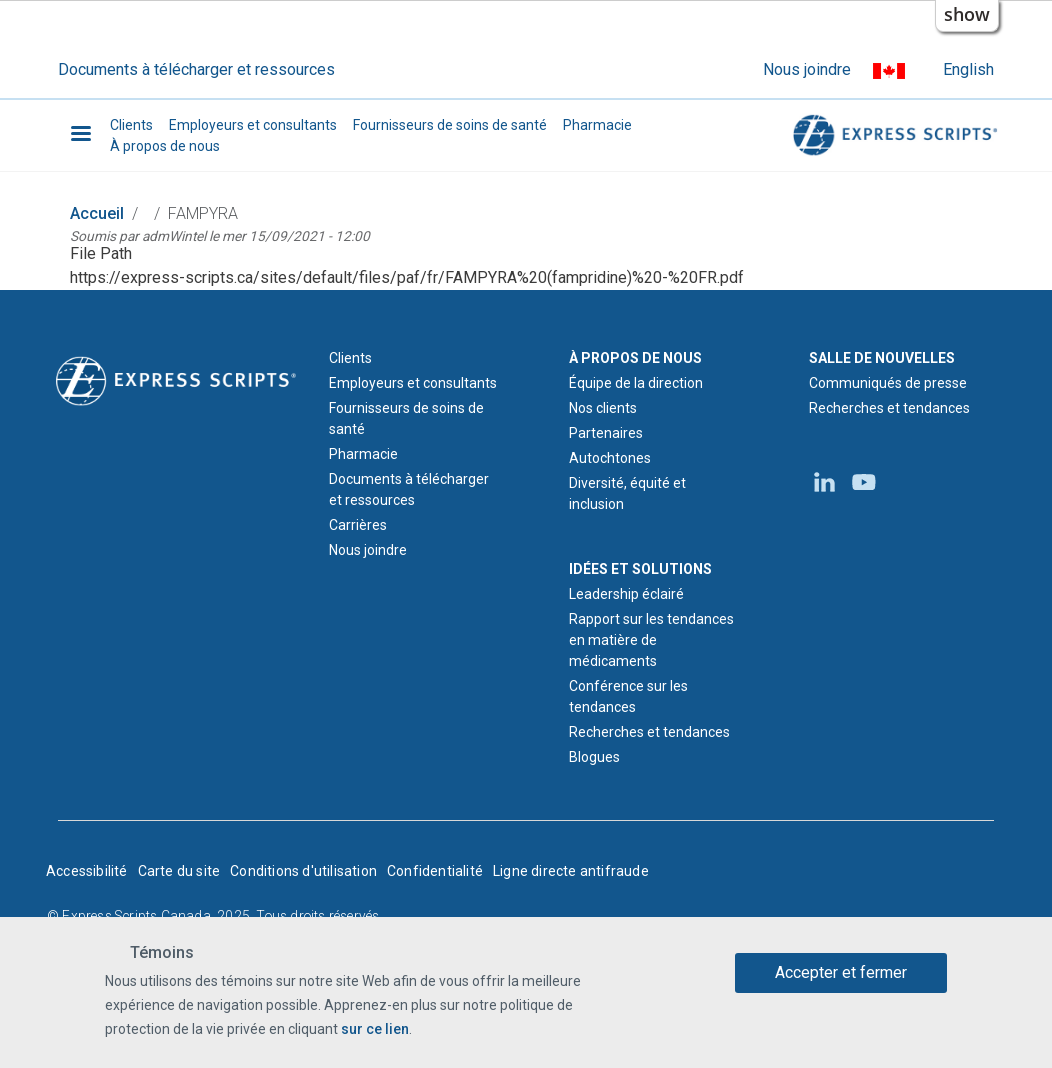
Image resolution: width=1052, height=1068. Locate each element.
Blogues (594, 757)
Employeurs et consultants (253, 125)
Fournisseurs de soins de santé (450, 125)
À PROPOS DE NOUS (635, 358)
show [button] (967, 14)
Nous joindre (807, 69)
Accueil (97, 213)
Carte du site (179, 871)
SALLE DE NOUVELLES (882, 358)
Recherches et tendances (649, 732)
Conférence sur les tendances (628, 696)
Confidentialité (435, 871)
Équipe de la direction (636, 383)
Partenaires (606, 433)
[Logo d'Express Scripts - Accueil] (176, 379)
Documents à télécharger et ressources (196, 69)
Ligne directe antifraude (571, 871)
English (968, 69)
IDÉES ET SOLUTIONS (640, 569)
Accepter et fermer (841, 972)
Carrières (358, 525)
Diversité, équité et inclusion (627, 493)
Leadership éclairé (626, 594)
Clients (131, 125)
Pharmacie (597, 125)
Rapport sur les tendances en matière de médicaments (651, 640)
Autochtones (610, 458)
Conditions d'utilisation (303, 871)
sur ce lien (375, 1029)
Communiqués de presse (888, 383)
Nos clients (603, 408)
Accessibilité (87, 871)
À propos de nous (165, 146)
